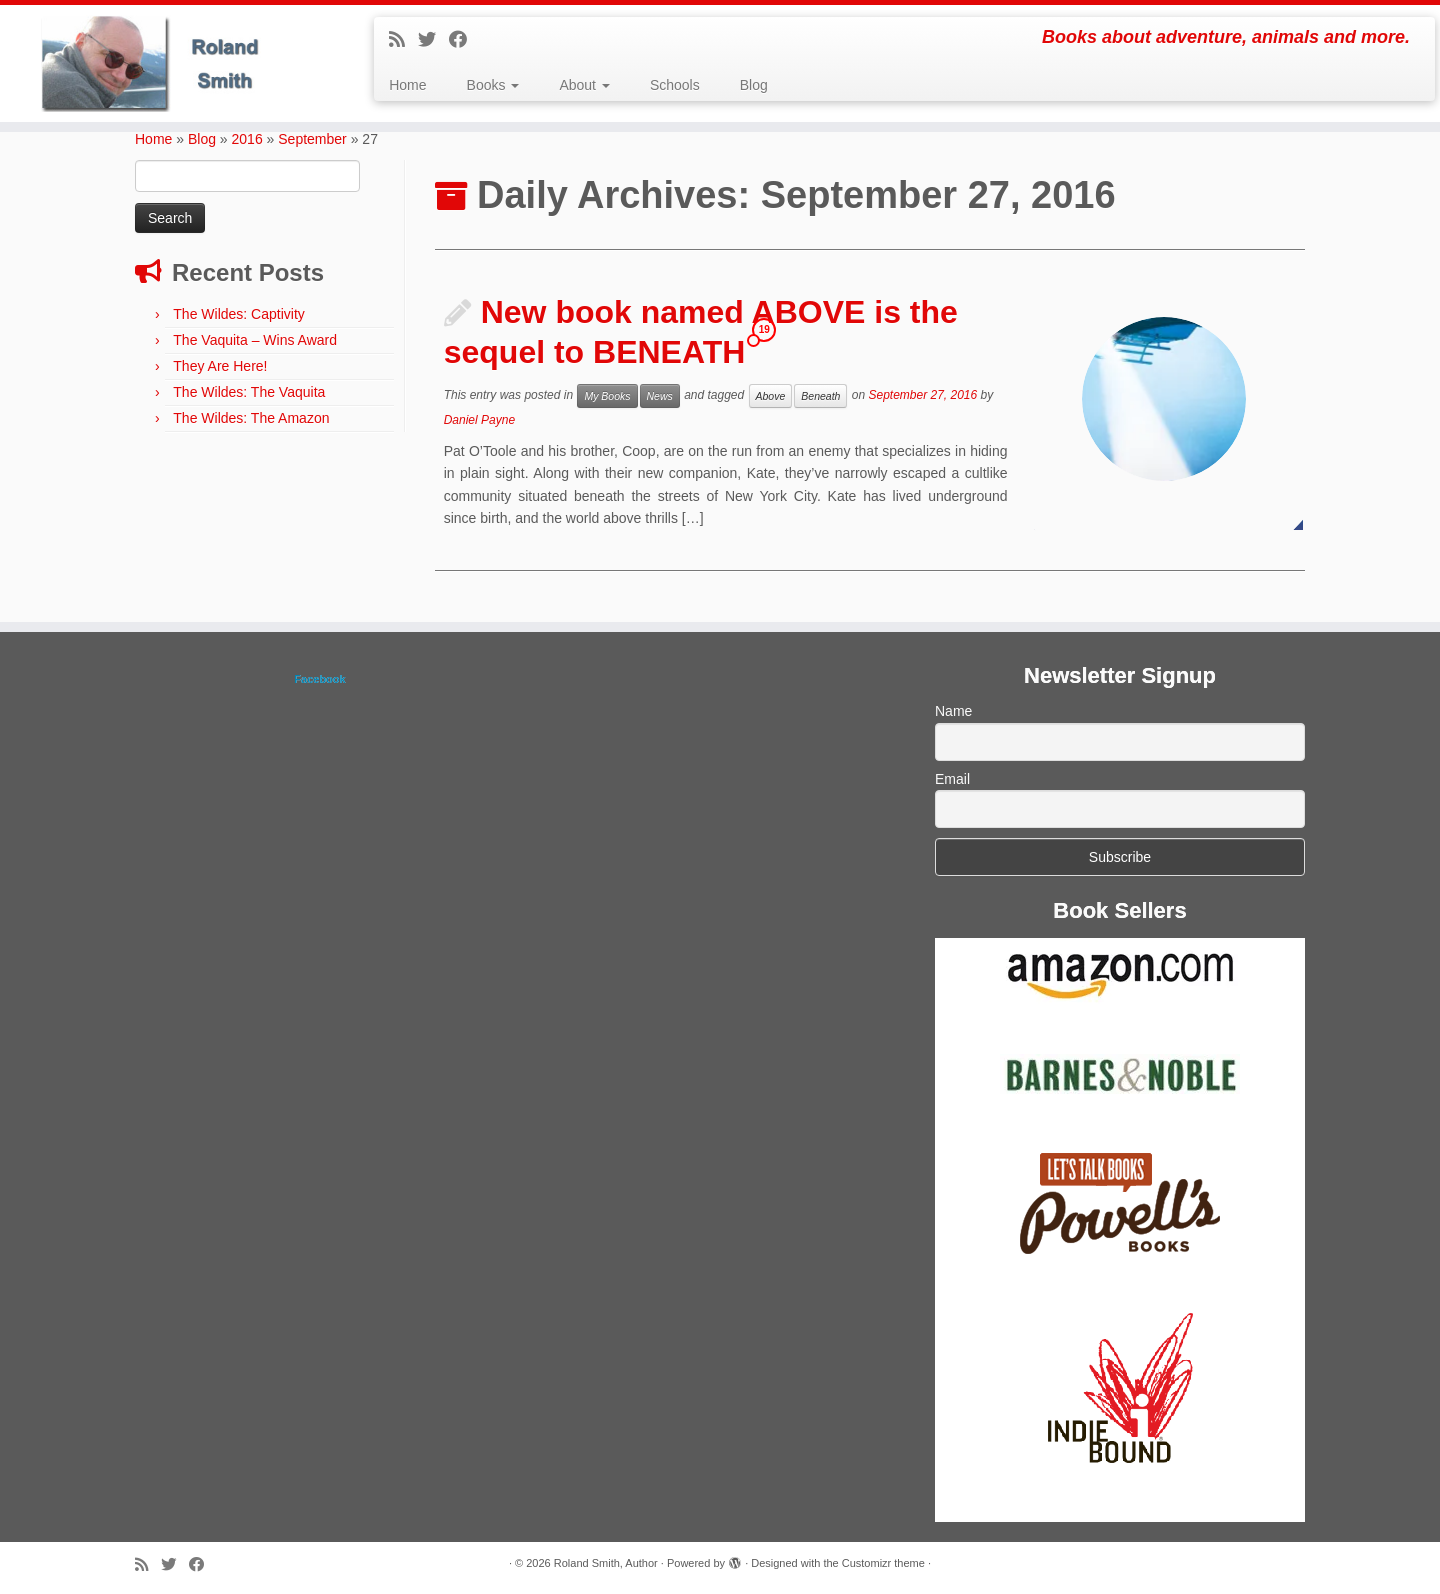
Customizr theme (883, 1563)
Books (493, 85)
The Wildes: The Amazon (251, 418)
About (584, 85)
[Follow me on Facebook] (464, 40)
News (660, 396)
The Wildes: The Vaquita (249, 392)
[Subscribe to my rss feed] (403, 40)
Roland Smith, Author (606, 1563)
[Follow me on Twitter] (433, 40)
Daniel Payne (479, 420)
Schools (675, 85)
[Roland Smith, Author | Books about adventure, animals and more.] (166, 63)
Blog (754, 85)
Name (953, 711)
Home (407, 85)
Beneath (820, 396)
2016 (247, 139)
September (312, 139)
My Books (607, 396)
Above (771, 396)
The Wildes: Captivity (238, 314)
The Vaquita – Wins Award (255, 340)
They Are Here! (220, 366)
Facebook (319, 679)
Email (952, 779)
